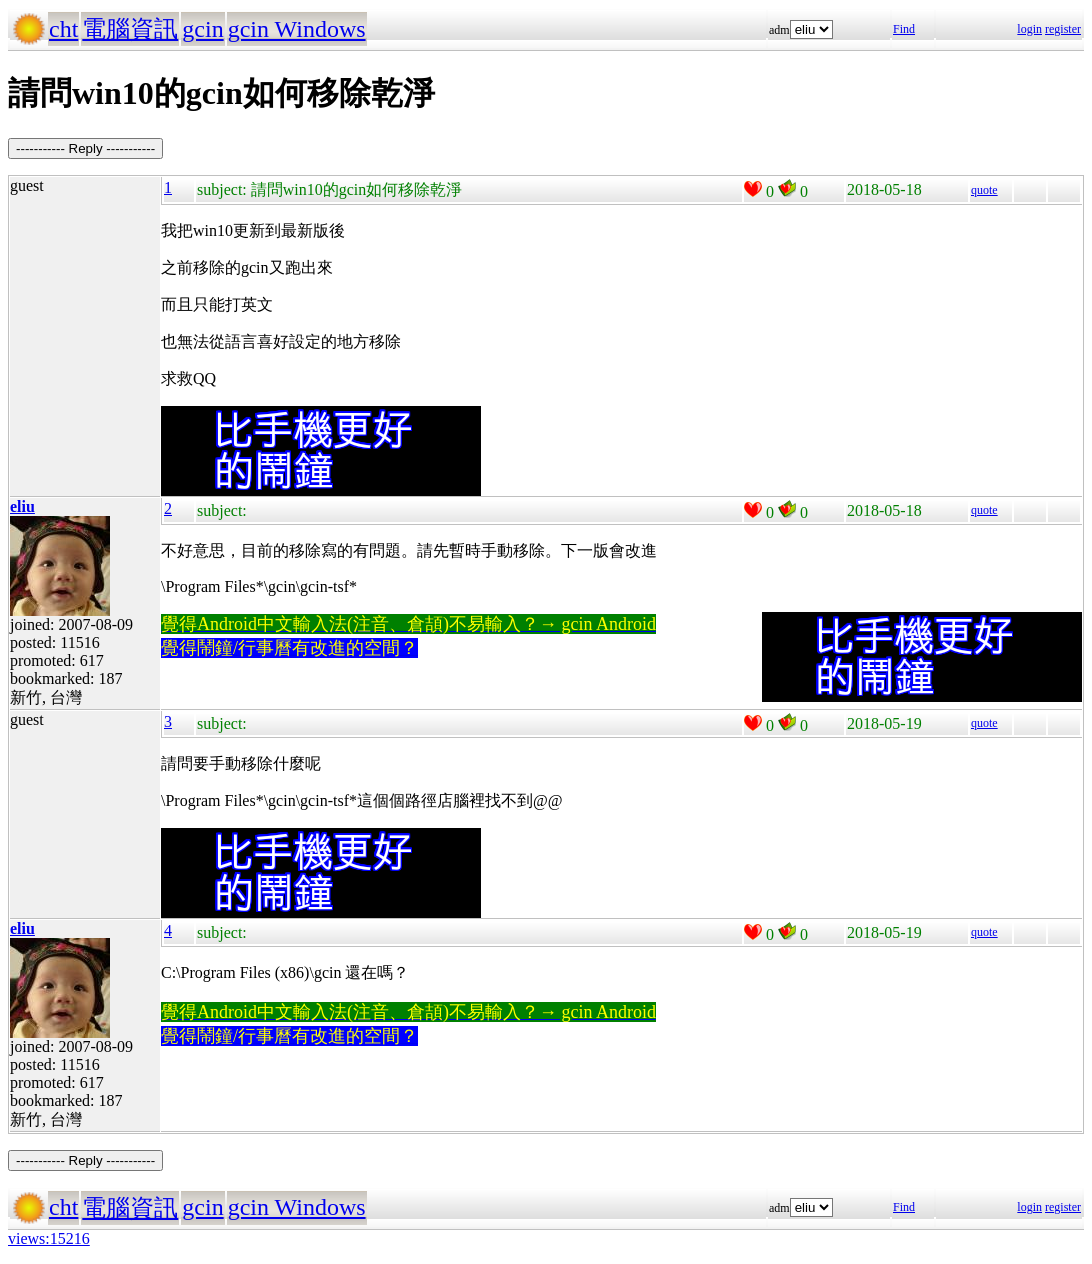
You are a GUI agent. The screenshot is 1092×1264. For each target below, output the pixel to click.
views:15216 (49, 1238)
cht (63, 29)
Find (904, 29)
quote (984, 190)
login (1029, 29)
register (1063, 29)
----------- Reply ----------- (85, 148)
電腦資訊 (130, 29)
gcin (202, 29)
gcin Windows (297, 29)
